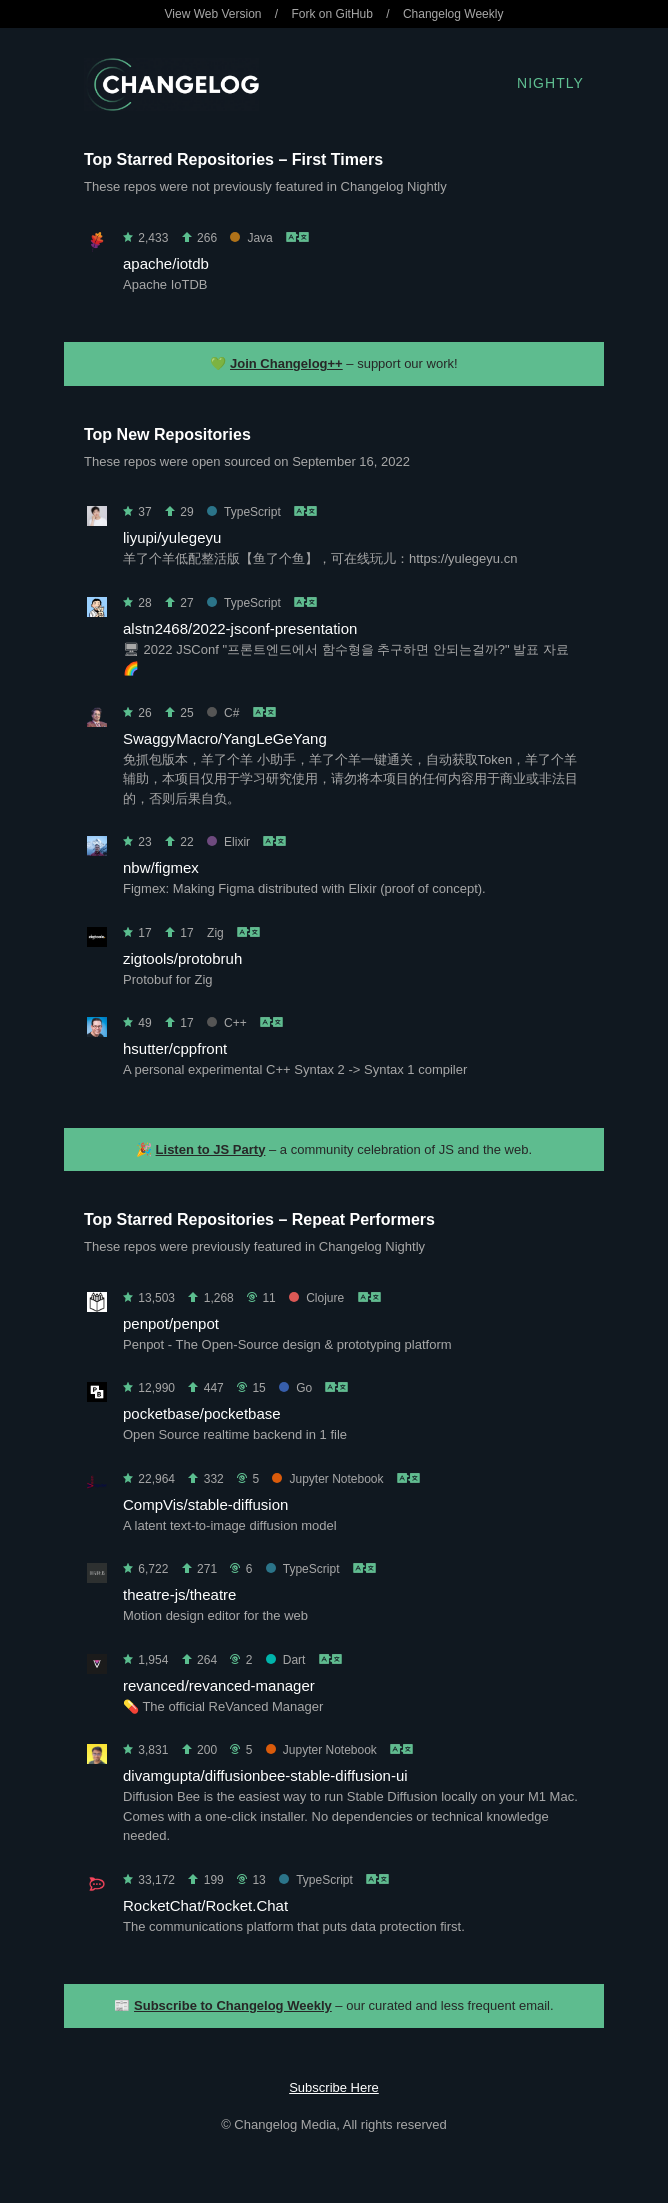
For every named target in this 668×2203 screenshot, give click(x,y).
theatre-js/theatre (179, 1594)
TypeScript (244, 512)
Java (251, 238)
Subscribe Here (334, 2087)
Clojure (316, 1298)
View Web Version (213, 14)
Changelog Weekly (453, 14)
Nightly (550, 83)
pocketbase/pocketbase (202, 1413)
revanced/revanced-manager (219, 1685)
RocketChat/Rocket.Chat (205, 1905)
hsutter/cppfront (175, 1048)
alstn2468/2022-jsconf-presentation (240, 628)
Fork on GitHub (332, 14)
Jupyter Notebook (327, 1479)
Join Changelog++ (286, 363)
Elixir (228, 842)
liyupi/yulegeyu (172, 537)
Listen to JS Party (211, 1149)
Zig (215, 933)
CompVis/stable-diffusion (205, 1504)
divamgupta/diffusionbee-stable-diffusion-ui (265, 1775)
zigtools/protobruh (182, 958)
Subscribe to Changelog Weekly (233, 2005)
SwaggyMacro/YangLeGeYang (225, 738)
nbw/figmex (161, 867)
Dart (286, 1660)
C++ (227, 1023)
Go (295, 1388)
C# (223, 713)
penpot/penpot (171, 1323)
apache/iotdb (166, 263)
